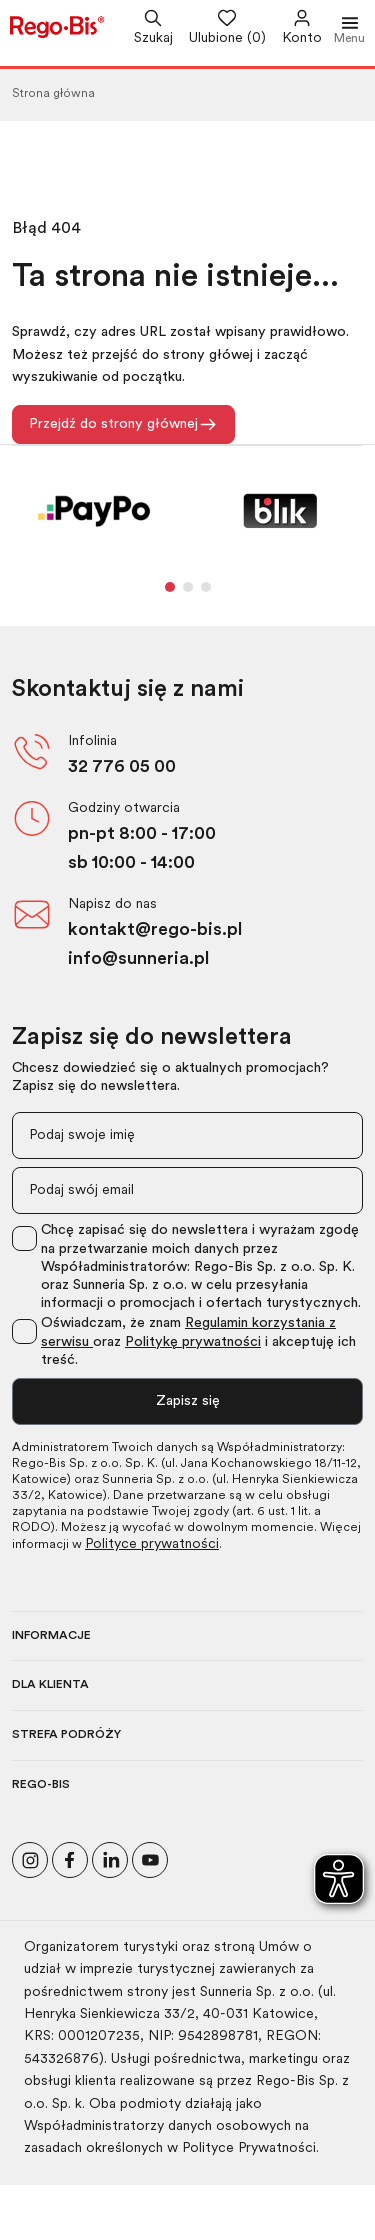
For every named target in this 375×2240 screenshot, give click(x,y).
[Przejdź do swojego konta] (294, 29)
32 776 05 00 (122, 767)
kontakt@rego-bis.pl (155, 930)
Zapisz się (188, 1401)
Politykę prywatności (193, 1342)
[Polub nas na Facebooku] (70, 1857)
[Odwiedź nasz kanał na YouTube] (150, 1857)
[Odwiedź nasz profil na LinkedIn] (110, 1857)
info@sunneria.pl (138, 959)
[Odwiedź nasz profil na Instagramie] (30, 1857)
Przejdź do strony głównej (123, 424)
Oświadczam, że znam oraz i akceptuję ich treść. (198, 1341)
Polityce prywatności (152, 1544)
